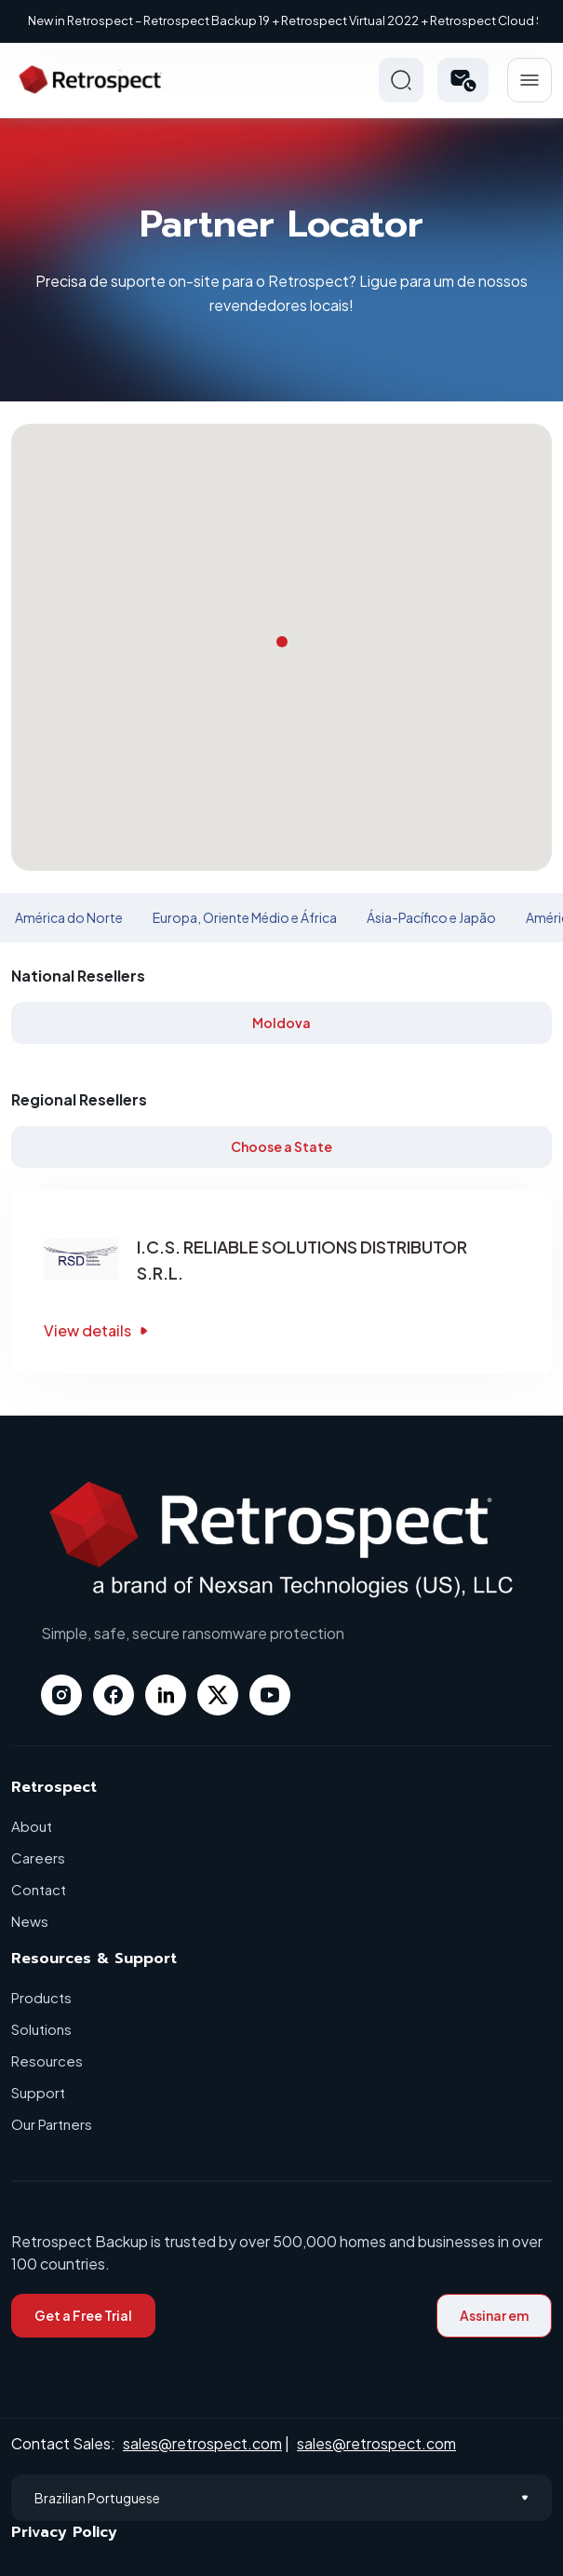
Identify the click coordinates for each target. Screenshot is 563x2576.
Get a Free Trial (83, 2315)
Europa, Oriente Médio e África (245, 917)
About (31, 1826)
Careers (38, 1857)
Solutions (41, 2029)
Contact (38, 1889)
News (29, 1921)
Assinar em (494, 2315)
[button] (463, 80)
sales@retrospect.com (202, 2443)
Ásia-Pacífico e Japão (431, 917)
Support (38, 2092)
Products (41, 1997)
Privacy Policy (64, 2532)
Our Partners (51, 2124)
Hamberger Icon (529, 80)
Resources (47, 2060)
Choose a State (281, 1146)
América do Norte (69, 917)
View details (98, 1330)
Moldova (281, 1022)
